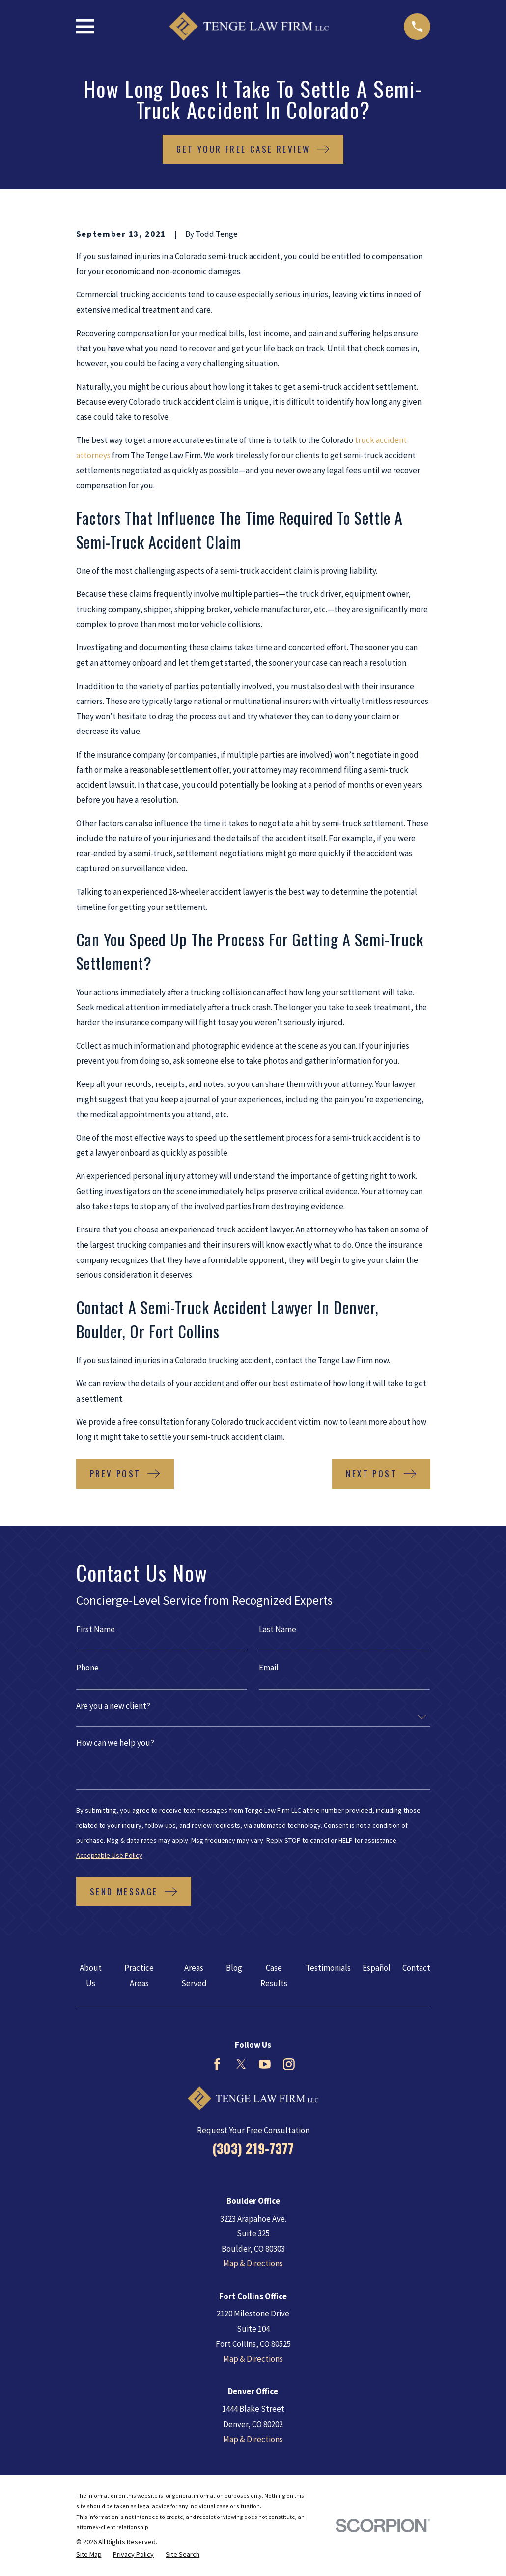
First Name (95, 1629)
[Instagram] (289, 2064)
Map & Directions (253, 2263)
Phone (87, 1668)
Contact (416, 1967)
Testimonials (328, 1967)
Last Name (277, 1629)
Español (377, 1967)
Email (269, 1668)
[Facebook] (217, 2064)
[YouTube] (265, 2064)
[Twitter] (241, 2064)
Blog (234, 1967)
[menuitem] (89, 2554)
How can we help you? (115, 1743)
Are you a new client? (113, 1706)
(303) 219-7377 (253, 2148)
